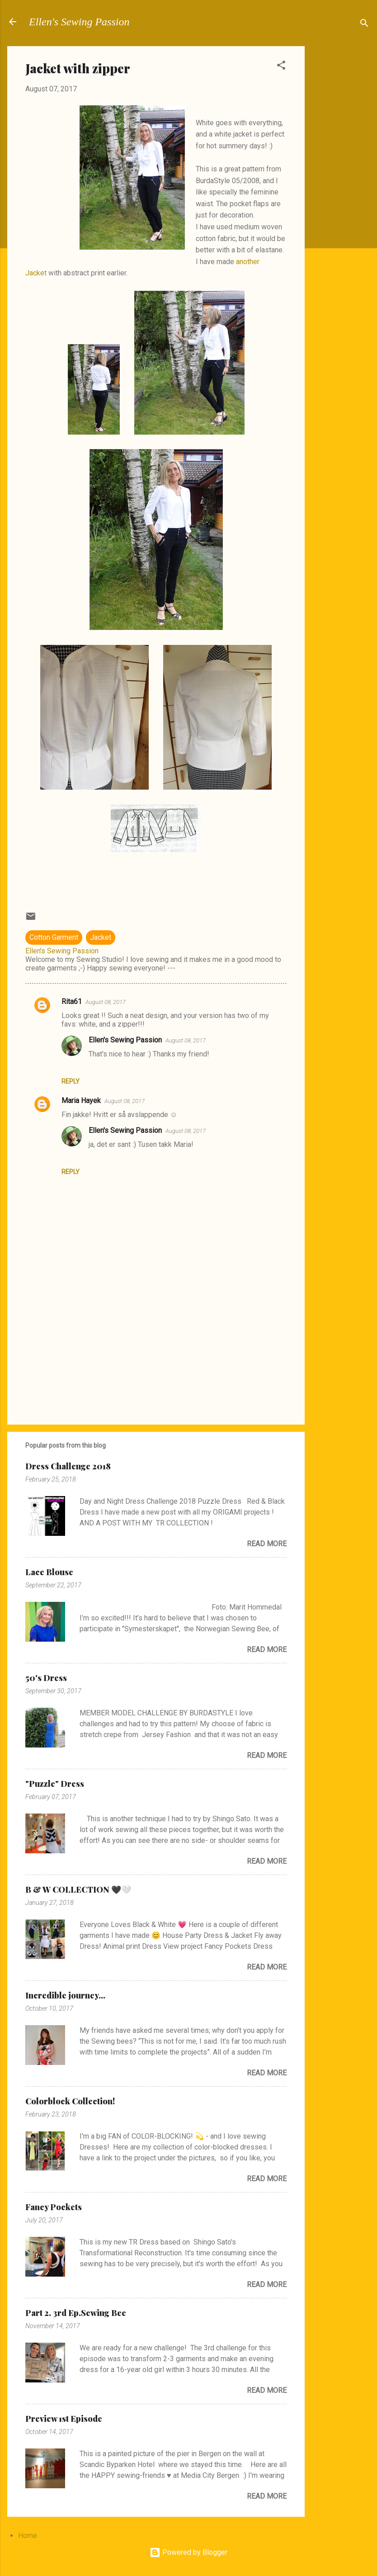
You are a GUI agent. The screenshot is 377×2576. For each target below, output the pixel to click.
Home (27, 2535)
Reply (70, 1081)
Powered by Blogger (188, 2552)
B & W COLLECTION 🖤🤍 (78, 1889)
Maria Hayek (81, 1100)
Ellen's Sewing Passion (79, 22)
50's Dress (46, 1677)
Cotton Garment (53, 937)
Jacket (100, 937)
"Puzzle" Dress (54, 1783)
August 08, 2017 (105, 1002)
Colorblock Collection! (70, 2101)
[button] (281, 67)
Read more (267, 1543)
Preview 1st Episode (63, 2418)
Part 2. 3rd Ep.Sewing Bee (75, 2312)
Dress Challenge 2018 (68, 1466)
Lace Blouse (49, 1572)
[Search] (364, 24)
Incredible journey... (65, 1995)
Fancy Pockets (53, 2207)
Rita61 (71, 1001)
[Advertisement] (341, 181)
